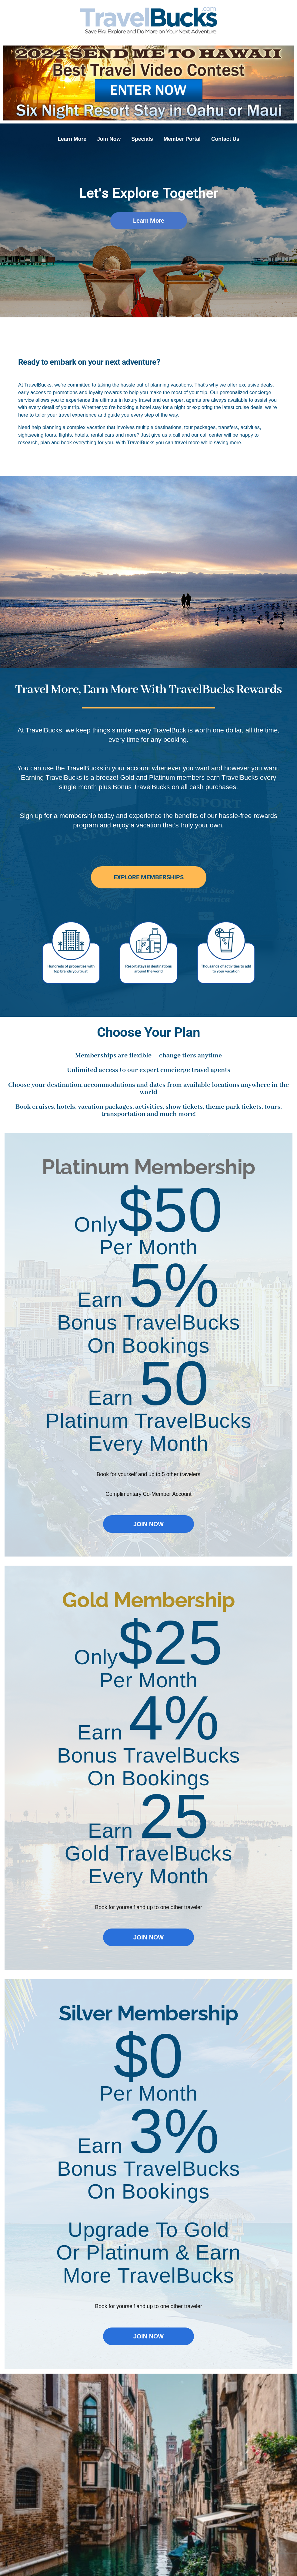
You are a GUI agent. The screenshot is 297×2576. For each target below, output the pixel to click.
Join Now (109, 139)
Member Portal (182, 139)
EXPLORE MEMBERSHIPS (149, 877)
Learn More (72, 139)
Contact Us (225, 139)
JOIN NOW (148, 1524)
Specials (142, 139)
